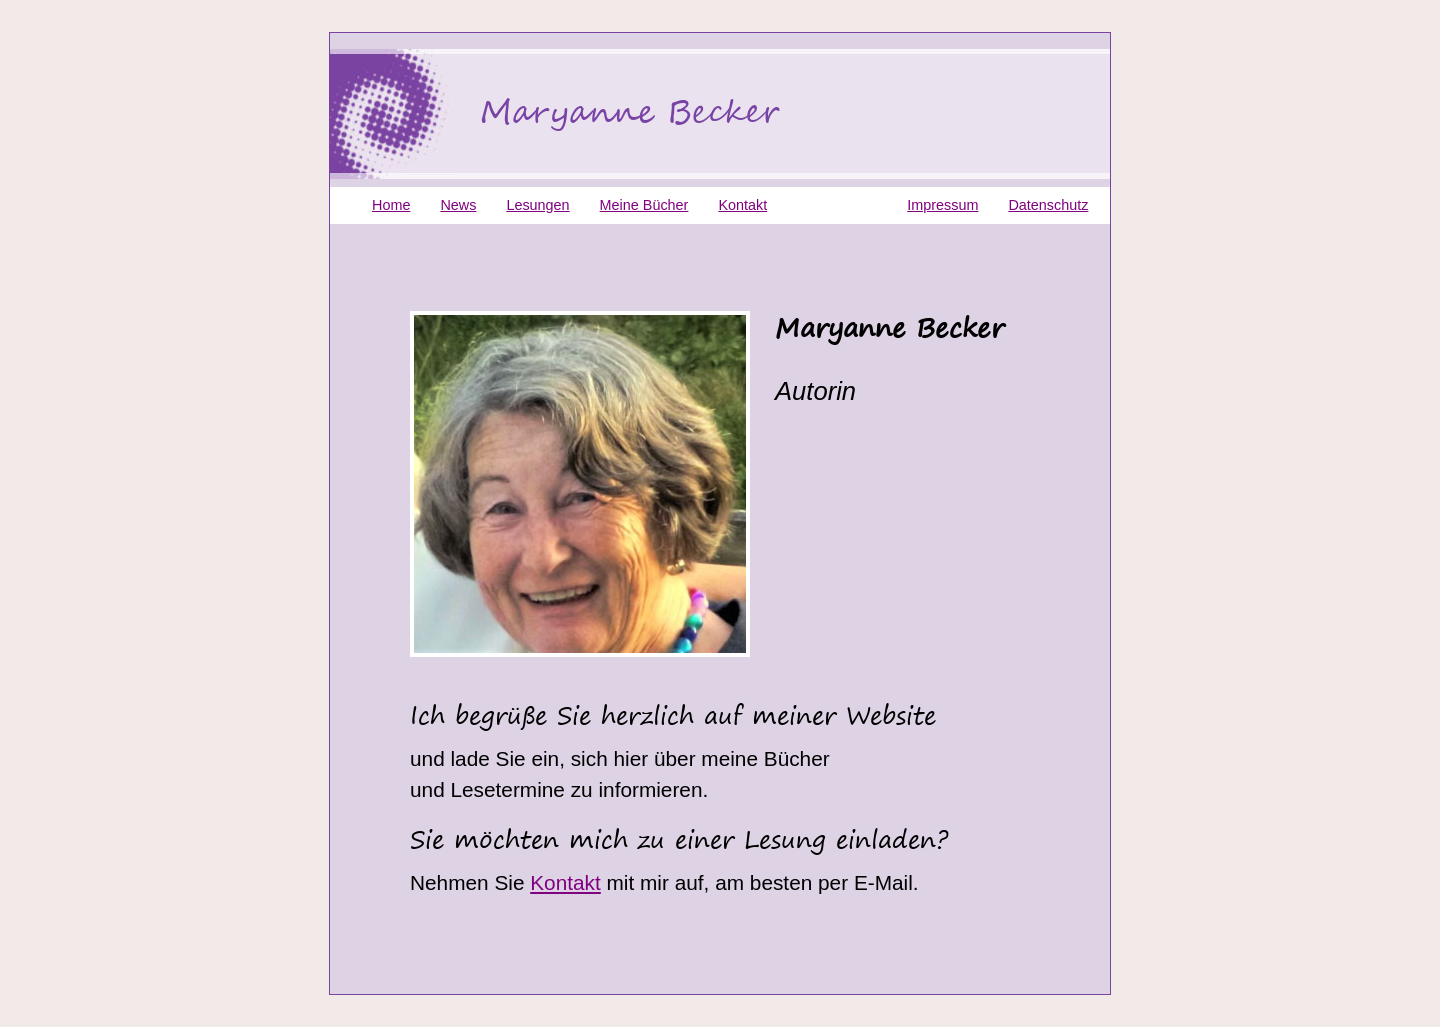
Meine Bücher (644, 205)
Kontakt (565, 882)
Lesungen (537, 205)
